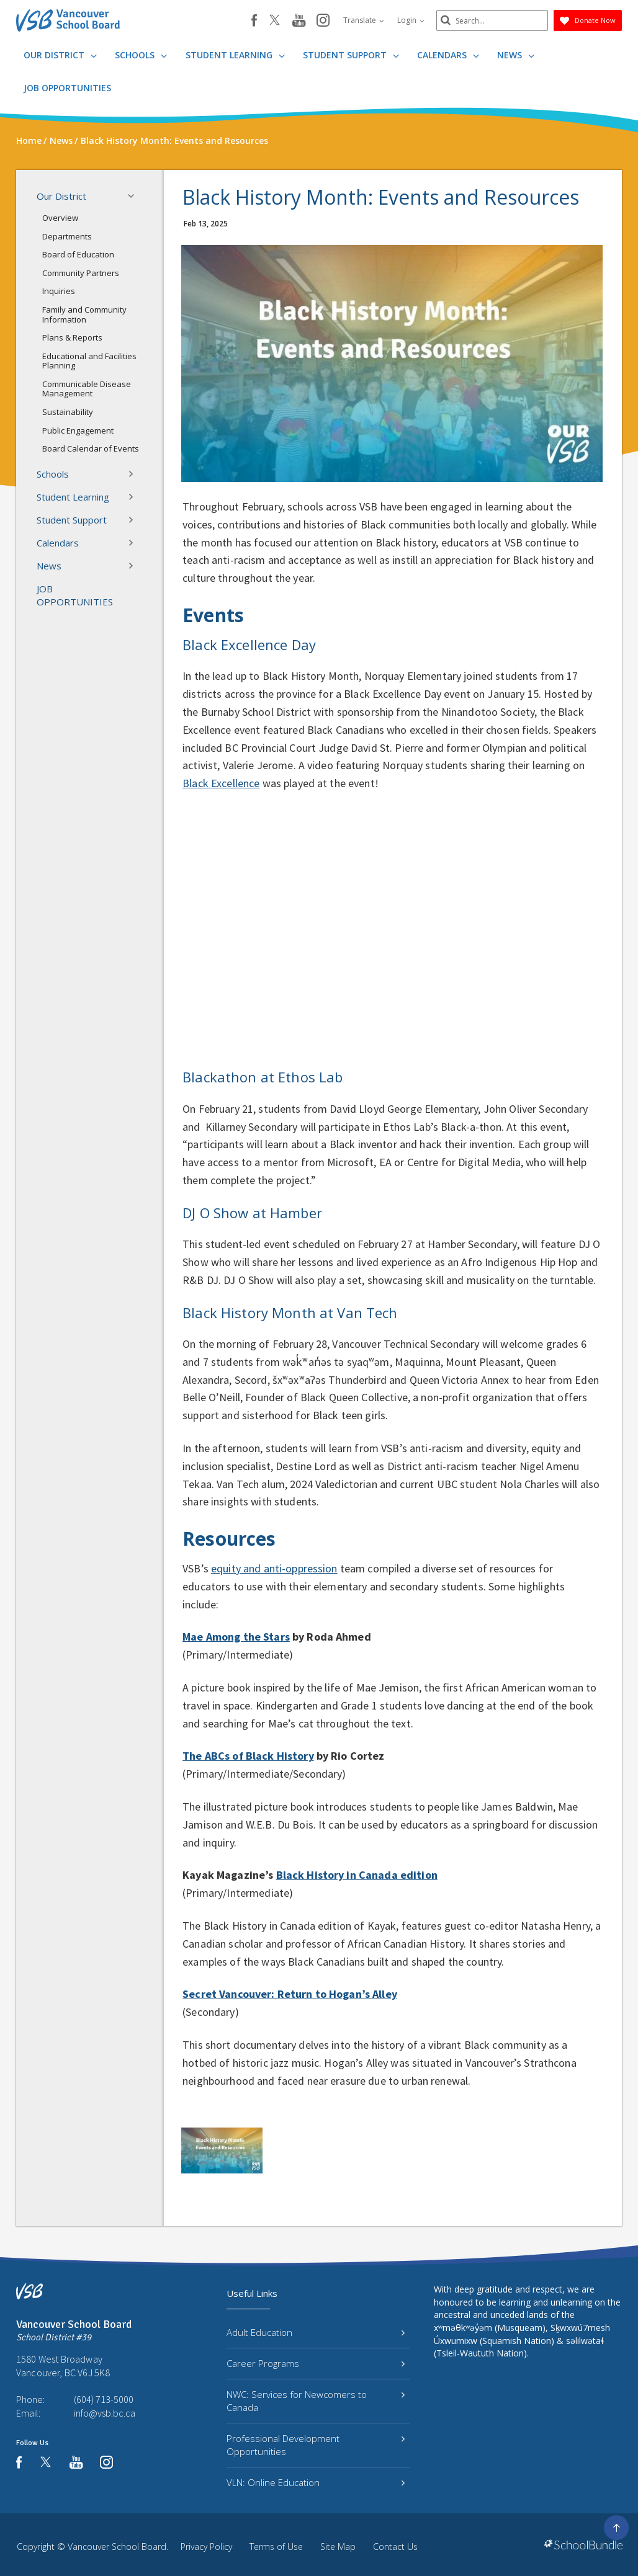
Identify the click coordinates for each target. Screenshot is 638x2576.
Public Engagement (78, 430)
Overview (60, 217)
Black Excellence (220, 783)
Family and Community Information (84, 314)
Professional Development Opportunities (316, 2445)
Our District (60, 55)
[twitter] (274, 21)
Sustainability (67, 411)
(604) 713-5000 (103, 2399)
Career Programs (316, 2363)
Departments (67, 236)
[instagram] (323, 21)
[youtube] (298, 21)
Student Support (351, 55)
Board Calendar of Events (90, 448)
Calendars (448, 55)
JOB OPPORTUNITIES (67, 88)
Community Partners (80, 273)
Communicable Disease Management (86, 388)
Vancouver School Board (117, 2546)
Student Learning (235, 55)
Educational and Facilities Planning (89, 361)
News (515, 55)
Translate (363, 20)
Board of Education (78, 254)
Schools (141, 55)
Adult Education (316, 2332)
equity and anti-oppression (274, 1568)
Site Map (338, 2546)
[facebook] (254, 20)
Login (411, 20)
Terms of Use (276, 2546)
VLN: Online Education (316, 2482)
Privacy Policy (206, 2546)
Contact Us (395, 2546)
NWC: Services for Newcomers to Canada (316, 2400)
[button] (135, 196)
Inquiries (58, 290)
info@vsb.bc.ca (104, 2413)
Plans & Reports (72, 337)
